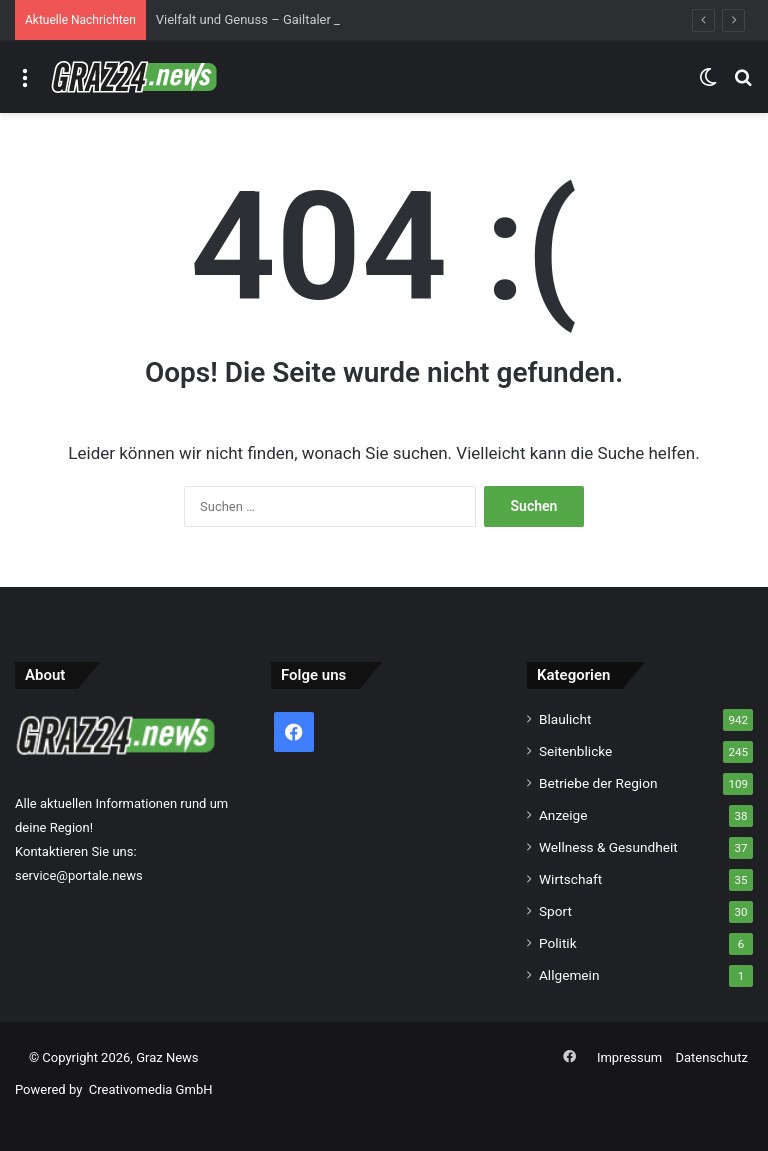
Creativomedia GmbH (151, 1089)
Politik (558, 943)
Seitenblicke (575, 751)
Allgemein (569, 975)
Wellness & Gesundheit (608, 847)
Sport (555, 911)
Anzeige (563, 815)
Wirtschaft (570, 879)
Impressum (629, 1057)
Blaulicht (565, 719)
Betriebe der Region (598, 783)
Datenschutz (712, 1057)
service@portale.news (79, 875)
